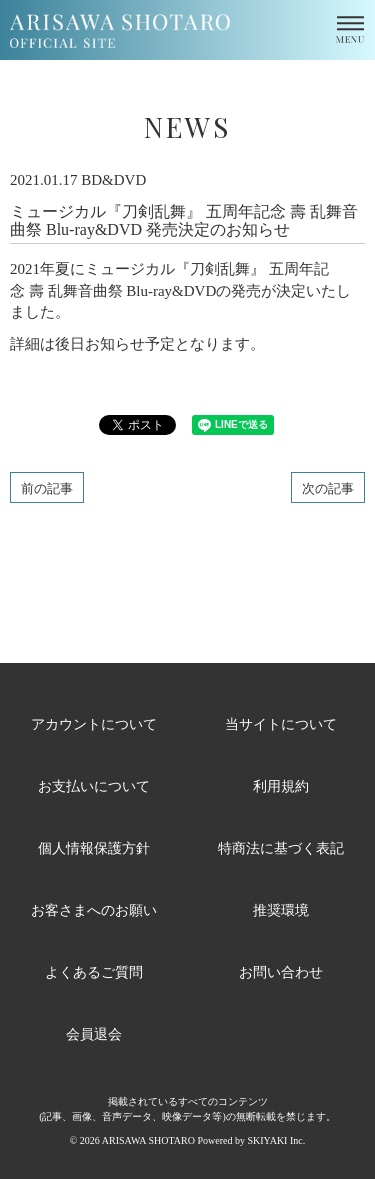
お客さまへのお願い (94, 909)
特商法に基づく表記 (281, 847)
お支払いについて (94, 785)
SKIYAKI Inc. (276, 1140)
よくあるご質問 (94, 971)
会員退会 (94, 1033)
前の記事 (47, 487)
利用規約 (281, 785)
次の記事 (328, 487)
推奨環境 (281, 909)
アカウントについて (94, 723)
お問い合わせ (281, 971)
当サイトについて (281, 723)
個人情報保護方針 (94, 847)
